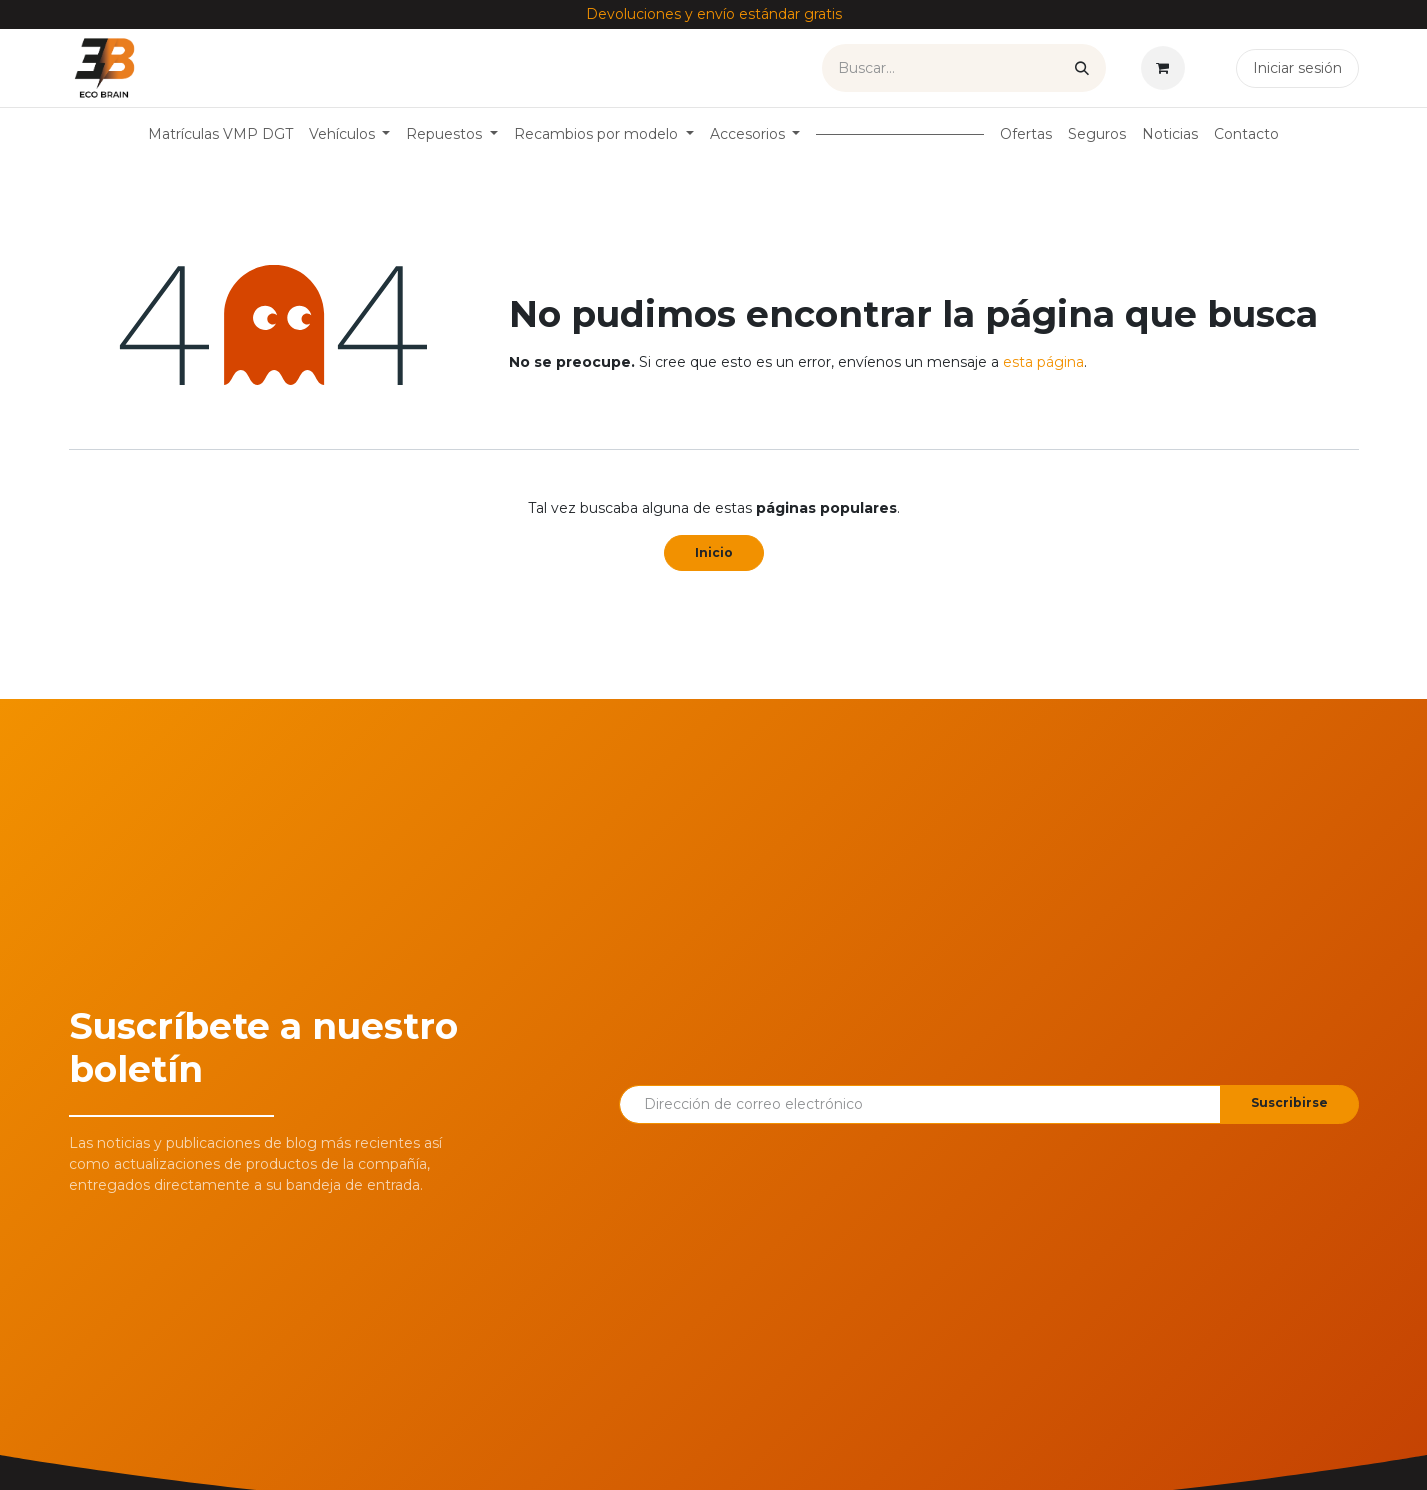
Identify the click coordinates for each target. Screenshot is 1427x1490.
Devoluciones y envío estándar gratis (714, 14)
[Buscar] (1082, 68)
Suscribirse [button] (1289, 1102)
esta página (1043, 362)
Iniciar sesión (1297, 68)
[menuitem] (220, 134)
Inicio (714, 552)
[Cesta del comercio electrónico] (1167, 68)
